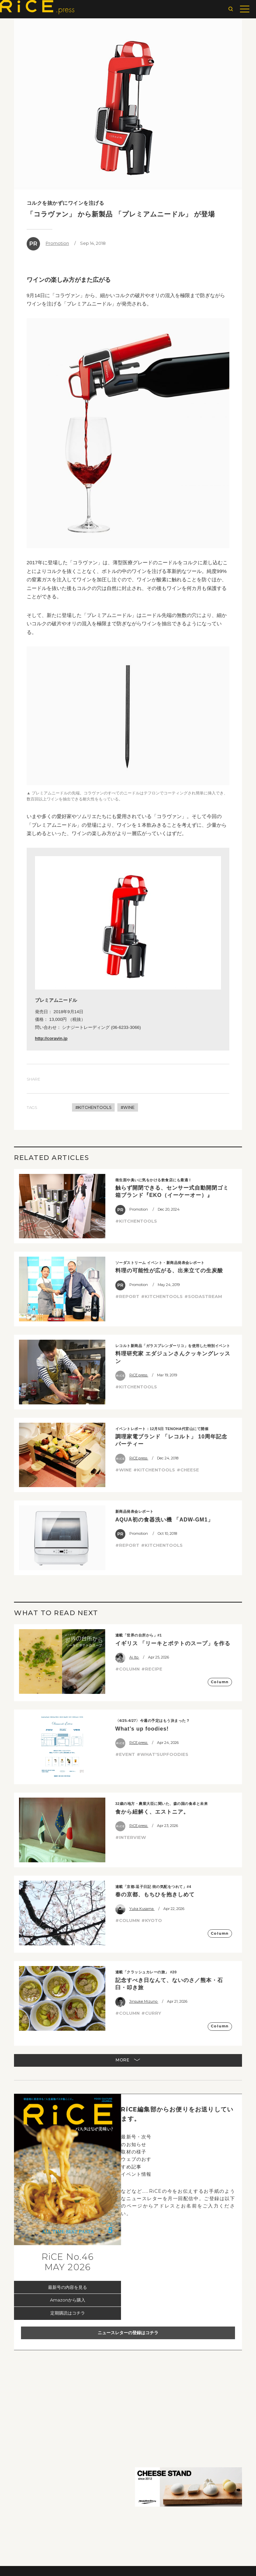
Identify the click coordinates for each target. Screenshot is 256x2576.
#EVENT (125, 1754)
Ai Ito (127, 1657)
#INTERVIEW (130, 1837)
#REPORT (127, 1296)
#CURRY (151, 2013)
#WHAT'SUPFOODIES (162, 1754)
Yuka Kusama (135, 1908)
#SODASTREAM (203, 1296)
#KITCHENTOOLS (93, 1107)
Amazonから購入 (67, 2300)
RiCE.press (131, 1375)
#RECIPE (151, 1669)
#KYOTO (151, 1920)
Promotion (48, 243)
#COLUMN (127, 1669)
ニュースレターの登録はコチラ (128, 2332)
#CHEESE (188, 1469)
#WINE (128, 1107)
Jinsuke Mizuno (136, 2001)
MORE (128, 2060)
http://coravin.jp (51, 1038)
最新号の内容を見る (67, 2287)
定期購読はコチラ (67, 2313)
